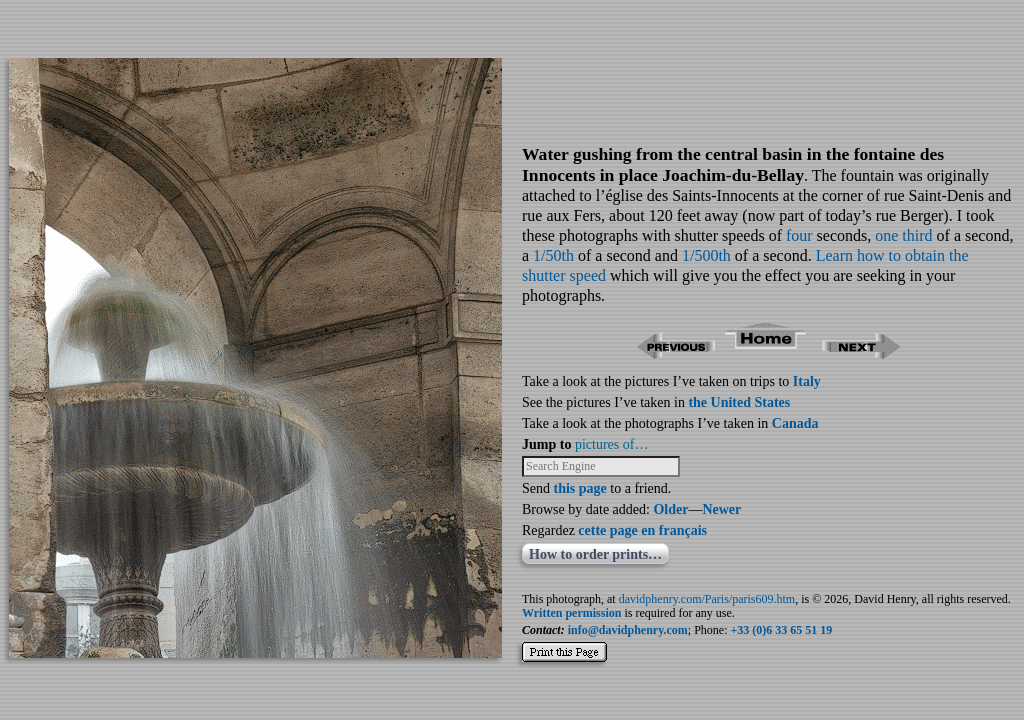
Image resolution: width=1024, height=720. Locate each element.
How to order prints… (595, 554)
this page (580, 488)
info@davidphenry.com (628, 630)
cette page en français (642, 530)
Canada (795, 423)
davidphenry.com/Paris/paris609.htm (707, 599)
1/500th (706, 255)
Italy (807, 381)
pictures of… (611, 444)
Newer (721, 509)
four (799, 235)
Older (670, 509)
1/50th (553, 255)
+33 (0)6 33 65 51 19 (782, 630)
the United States (739, 402)
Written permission (571, 613)
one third (903, 235)
